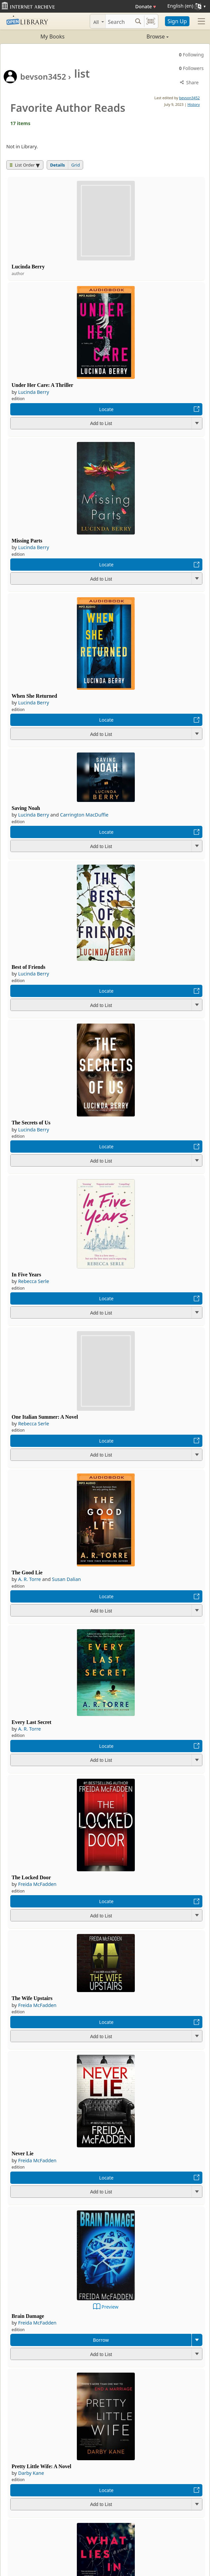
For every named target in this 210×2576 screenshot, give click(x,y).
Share (188, 82)
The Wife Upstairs (32, 1998)
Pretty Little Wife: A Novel (41, 2466)
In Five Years (26, 1274)
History (193, 104)
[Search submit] (138, 21)
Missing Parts (27, 540)
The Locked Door (31, 1877)
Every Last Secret (31, 1722)
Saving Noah (26, 808)
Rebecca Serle (33, 1281)
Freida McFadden (37, 1884)
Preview (110, 2307)
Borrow (101, 2340)
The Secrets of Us (31, 1122)
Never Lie (22, 2153)
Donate (145, 6)
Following (191, 54)
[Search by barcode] (150, 21)
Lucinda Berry (28, 266)
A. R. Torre (29, 1579)
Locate (106, 409)
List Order (22, 165)
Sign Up (177, 21)
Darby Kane (31, 2473)
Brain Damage (28, 2316)
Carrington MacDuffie (84, 815)
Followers (191, 68)
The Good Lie (27, 1572)
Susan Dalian (66, 1579)
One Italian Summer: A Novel (45, 1417)
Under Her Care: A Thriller (42, 385)
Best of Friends (28, 967)
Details (57, 165)
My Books (52, 36)
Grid (75, 165)
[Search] (119, 21)
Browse (137, 36)
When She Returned (34, 696)
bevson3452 (43, 76)
